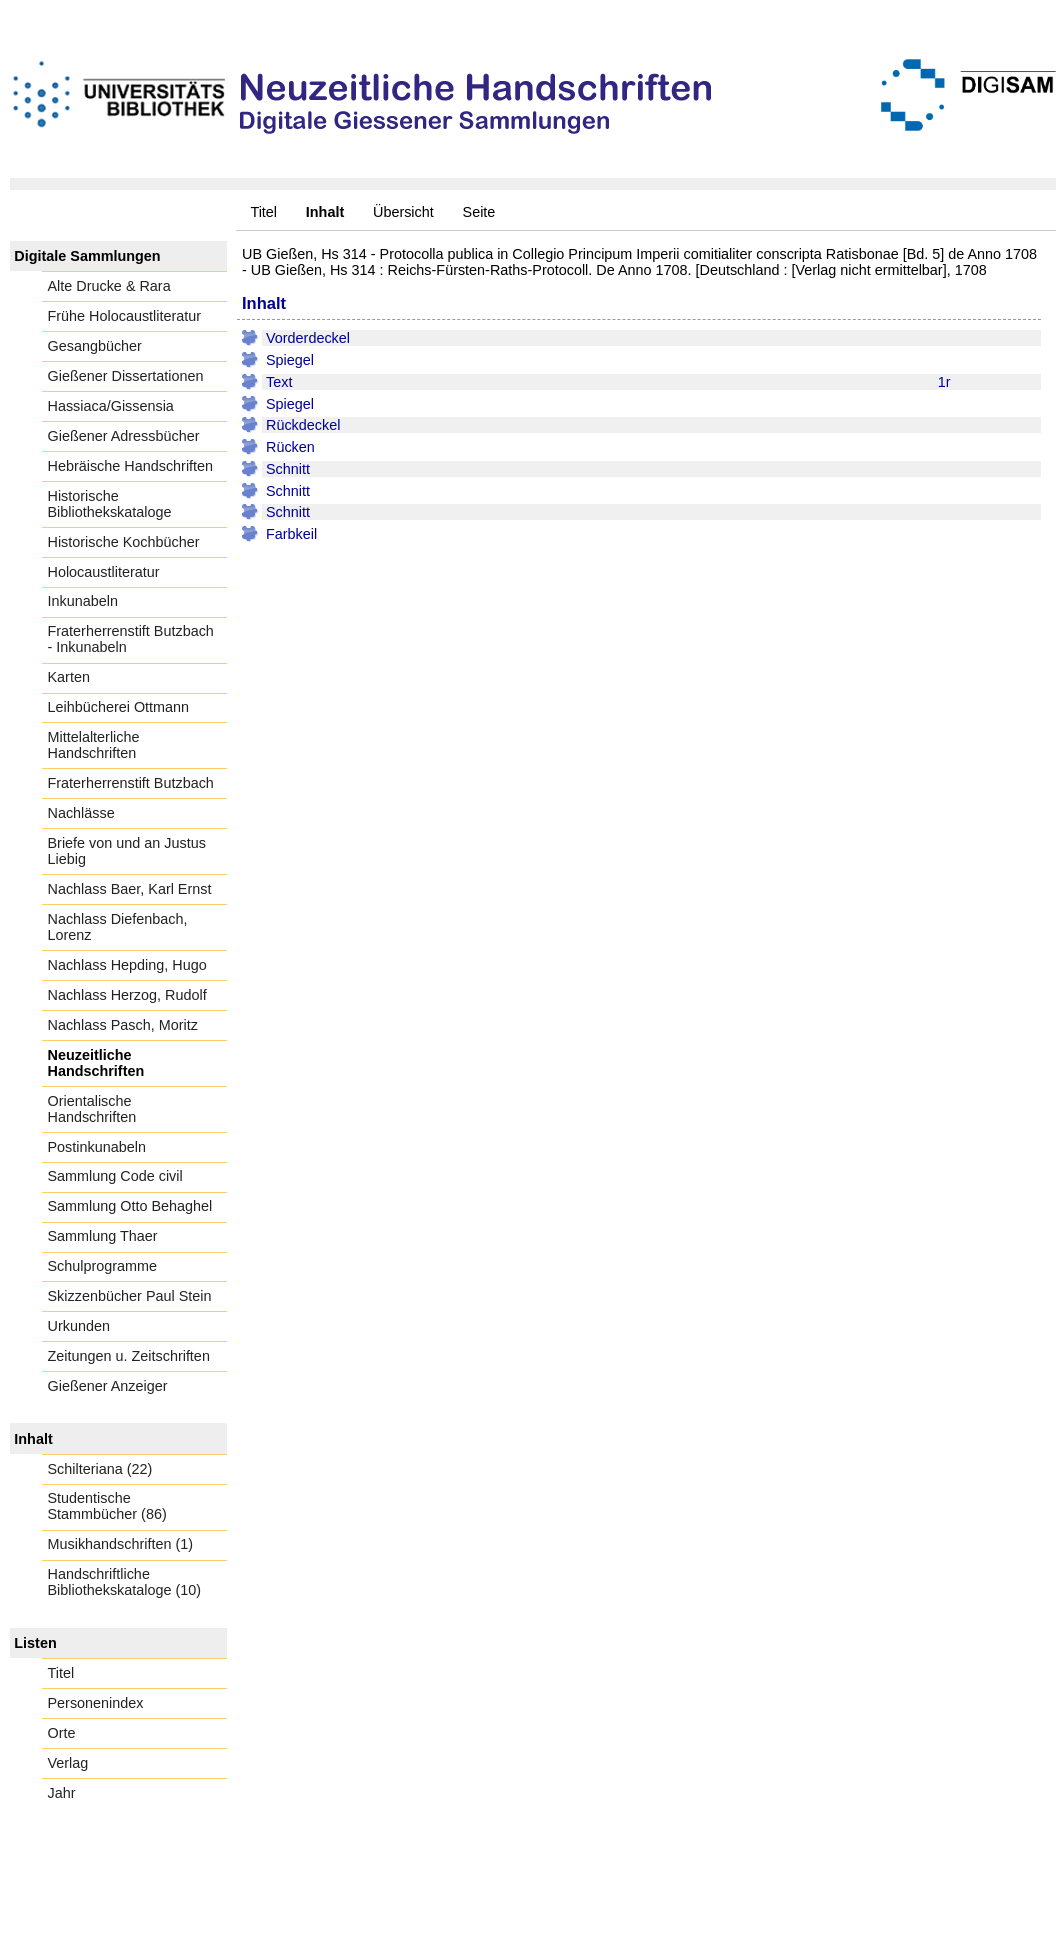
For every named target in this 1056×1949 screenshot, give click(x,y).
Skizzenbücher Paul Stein (130, 1296)
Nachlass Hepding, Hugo (127, 965)
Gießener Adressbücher (124, 436)
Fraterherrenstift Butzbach (131, 783)
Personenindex (96, 1703)
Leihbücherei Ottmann (119, 707)
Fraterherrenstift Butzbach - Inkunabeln (131, 639)
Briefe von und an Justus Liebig (127, 851)
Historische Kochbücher (124, 542)
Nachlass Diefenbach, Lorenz (118, 927)
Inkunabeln (83, 601)
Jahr (62, 1793)
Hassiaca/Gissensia (111, 406)
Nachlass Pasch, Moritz (123, 1025)
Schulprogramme (103, 1266)
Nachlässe (81, 813)
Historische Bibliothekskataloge (110, 504)
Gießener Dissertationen (126, 376)
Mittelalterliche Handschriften (94, 745)
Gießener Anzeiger (108, 1386)
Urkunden (79, 1326)
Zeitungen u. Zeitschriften (129, 1356)
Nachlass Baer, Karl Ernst (130, 889)
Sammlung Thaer (103, 1236)
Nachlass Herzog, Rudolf (127, 995)
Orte (62, 1733)
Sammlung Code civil (115, 1176)
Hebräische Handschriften (131, 466)
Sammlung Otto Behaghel (130, 1206)
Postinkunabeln (97, 1147)
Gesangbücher (95, 346)
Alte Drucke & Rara (109, 286)
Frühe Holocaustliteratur (125, 316)
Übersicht (403, 212)
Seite (479, 212)
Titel (263, 212)
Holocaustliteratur (104, 572)
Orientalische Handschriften (92, 1109)
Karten (69, 677)
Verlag (68, 1763)
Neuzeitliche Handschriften (96, 1063)
